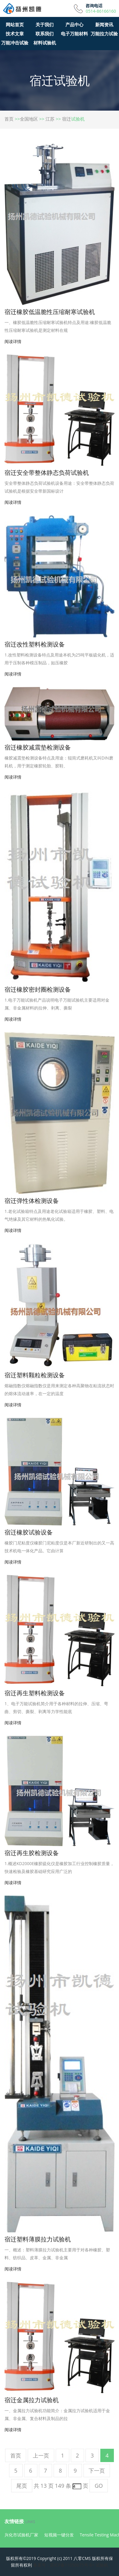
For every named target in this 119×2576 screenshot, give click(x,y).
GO (99, 2485)
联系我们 (45, 34)
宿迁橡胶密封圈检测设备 (38, 989)
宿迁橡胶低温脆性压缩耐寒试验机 (50, 312)
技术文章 (15, 34)
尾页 (21, 2485)
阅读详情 (13, 341)
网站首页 (15, 24)
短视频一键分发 (59, 2535)
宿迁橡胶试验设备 (29, 1532)
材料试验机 (44, 43)
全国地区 (29, 119)
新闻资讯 (104, 24)
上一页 (41, 2455)
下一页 (97, 2470)
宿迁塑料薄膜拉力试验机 (38, 2239)
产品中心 (74, 24)
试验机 (102, 2565)
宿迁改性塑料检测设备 (35, 644)
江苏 (50, 119)
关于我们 (45, 24)
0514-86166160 (101, 11)
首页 (9, 119)
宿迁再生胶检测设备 (32, 1853)
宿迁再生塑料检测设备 (35, 1693)
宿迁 (66, 119)
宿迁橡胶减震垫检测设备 (38, 747)
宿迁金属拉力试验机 (32, 2400)
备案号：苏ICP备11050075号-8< (64, 2565)
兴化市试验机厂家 (21, 2535)
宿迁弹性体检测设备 (32, 1201)
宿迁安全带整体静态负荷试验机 (47, 472)
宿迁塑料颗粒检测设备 (35, 1375)
